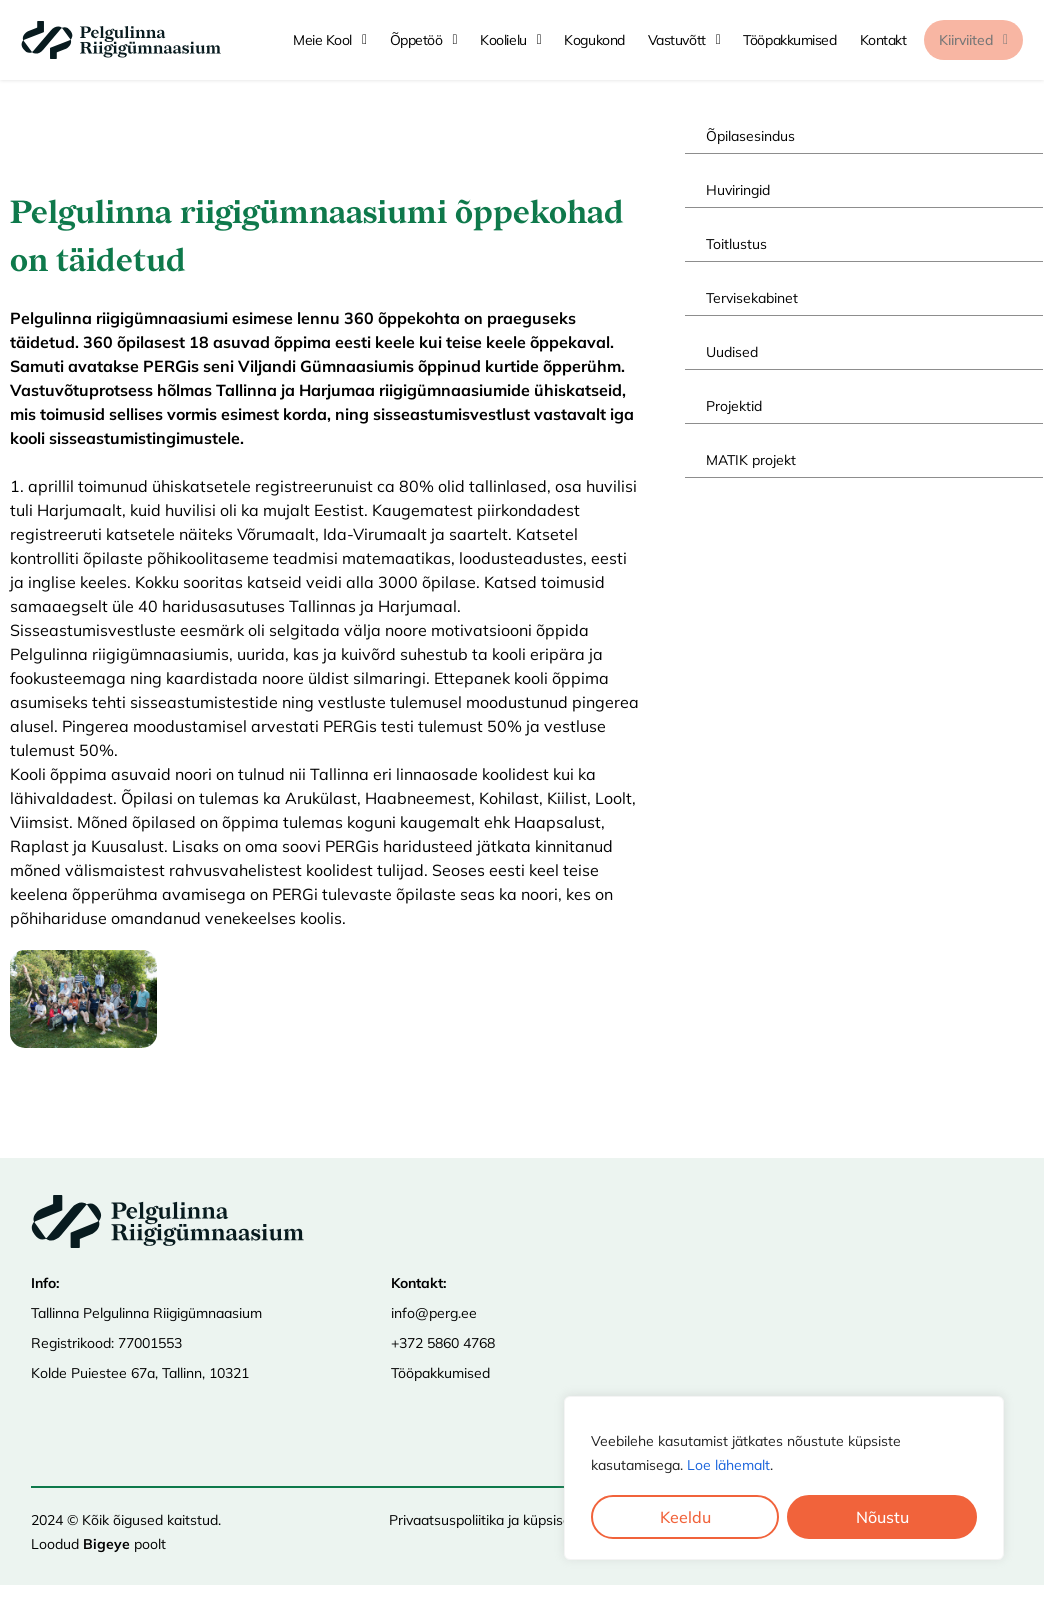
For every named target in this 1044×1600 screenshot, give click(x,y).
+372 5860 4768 (443, 1343)
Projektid (734, 406)
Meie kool (330, 40)
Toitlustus (736, 244)
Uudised (732, 352)
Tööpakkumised (440, 1373)
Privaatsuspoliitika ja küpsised (484, 1520)
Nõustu (882, 1517)
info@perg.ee (434, 1313)
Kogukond (594, 40)
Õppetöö (424, 40)
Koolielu (510, 40)
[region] (784, 1478)
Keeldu (685, 1517)
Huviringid (738, 190)
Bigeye (106, 1544)
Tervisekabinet (752, 298)
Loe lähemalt (728, 1465)
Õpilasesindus (750, 136)
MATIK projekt (751, 460)
